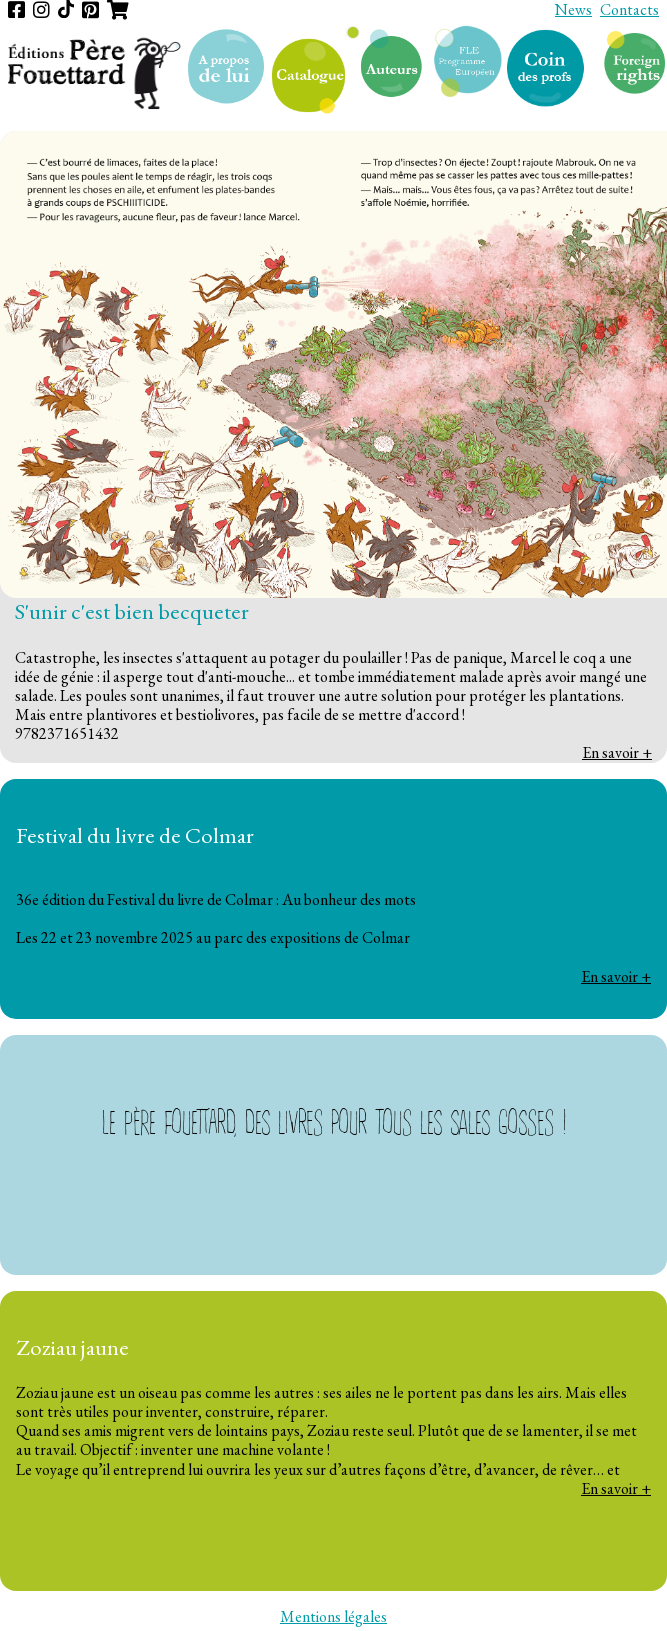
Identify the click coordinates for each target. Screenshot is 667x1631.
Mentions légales (333, 1616)
